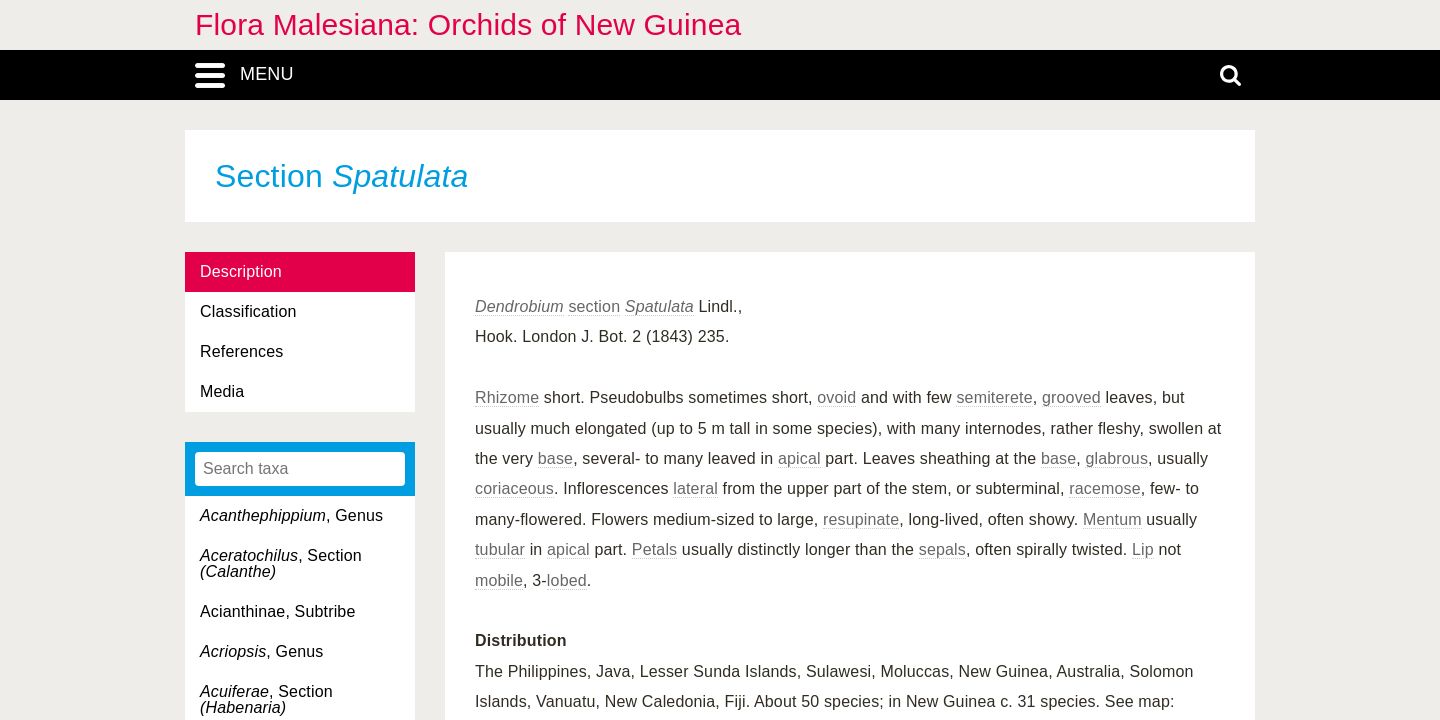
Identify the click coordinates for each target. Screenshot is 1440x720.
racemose (1105, 488)
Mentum (1112, 519)
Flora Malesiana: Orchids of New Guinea (468, 24)
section (594, 306)
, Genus (291, 515)
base (555, 458)
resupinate (861, 519)
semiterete (994, 397)
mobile (499, 580)
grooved (1071, 397)
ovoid (836, 397)
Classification (248, 311)
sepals (942, 549)
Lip (1143, 549)
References (241, 351)
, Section (281, 563)
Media (222, 391)
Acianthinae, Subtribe (277, 611)
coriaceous (514, 488)
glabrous (1116, 458)
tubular (500, 549)
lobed (567, 580)
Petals (654, 549)
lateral (695, 488)
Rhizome (507, 397)
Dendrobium (519, 306)
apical (799, 458)
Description (241, 271)
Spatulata (659, 306)
